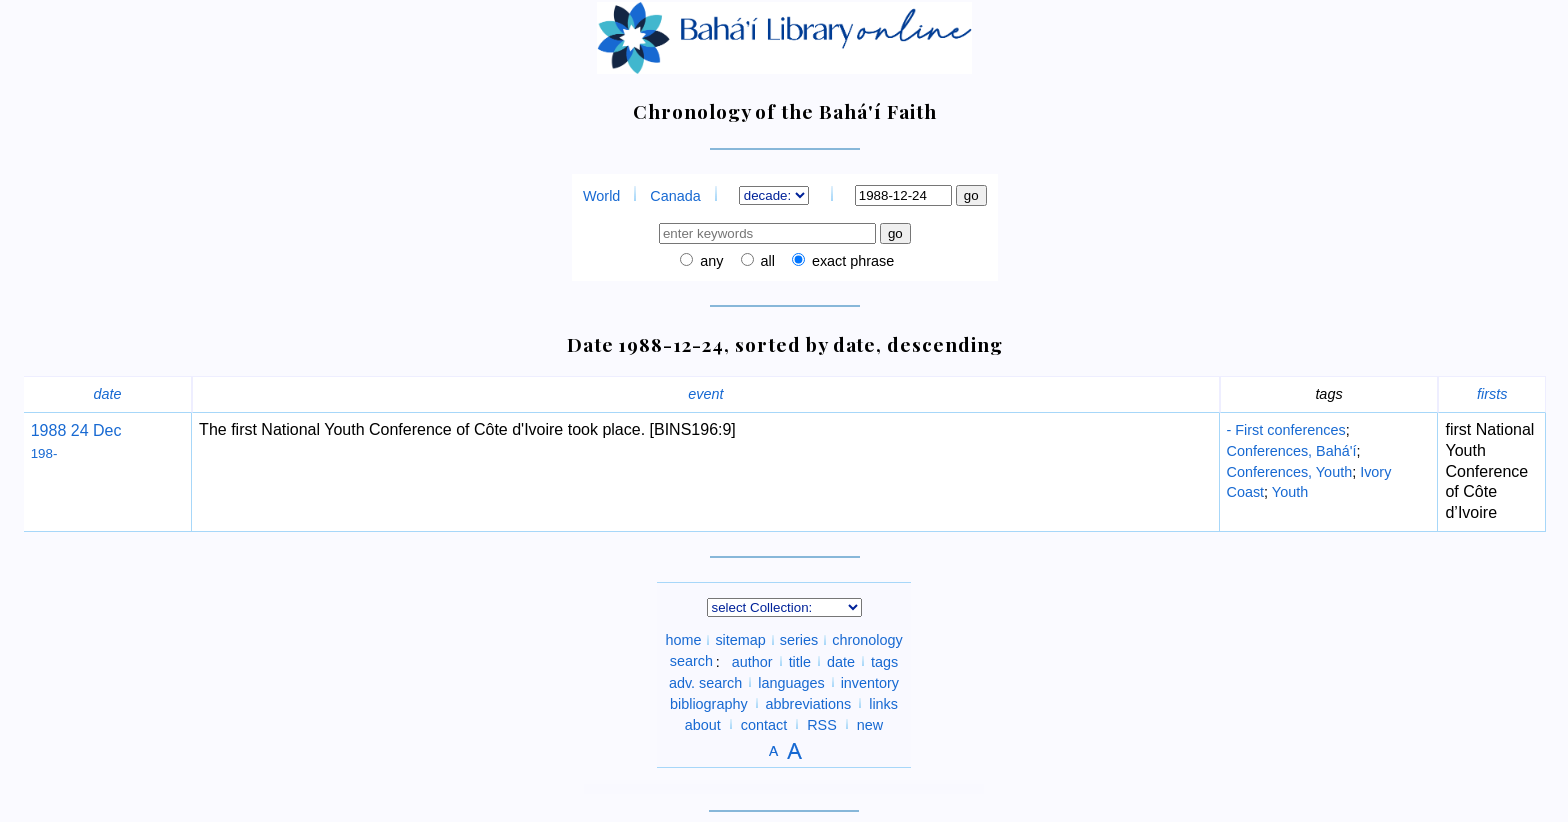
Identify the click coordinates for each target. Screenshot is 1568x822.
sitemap (740, 640)
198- (44, 453)
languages (791, 682)
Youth (1290, 492)
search (691, 661)
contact (764, 724)
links (883, 703)
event (705, 394)
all (766, 261)
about (703, 724)
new (870, 724)
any (709, 261)
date (107, 394)
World (601, 196)
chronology (867, 640)
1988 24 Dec (76, 430)
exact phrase (851, 261)
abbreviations (809, 703)
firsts (1492, 394)
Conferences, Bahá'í (1292, 451)
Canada (675, 196)
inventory (870, 682)
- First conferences (1286, 430)
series (799, 640)
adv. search (705, 682)
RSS (822, 724)
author (752, 661)
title (800, 661)
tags (884, 661)
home (683, 640)
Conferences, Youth (1290, 472)
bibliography (709, 703)
